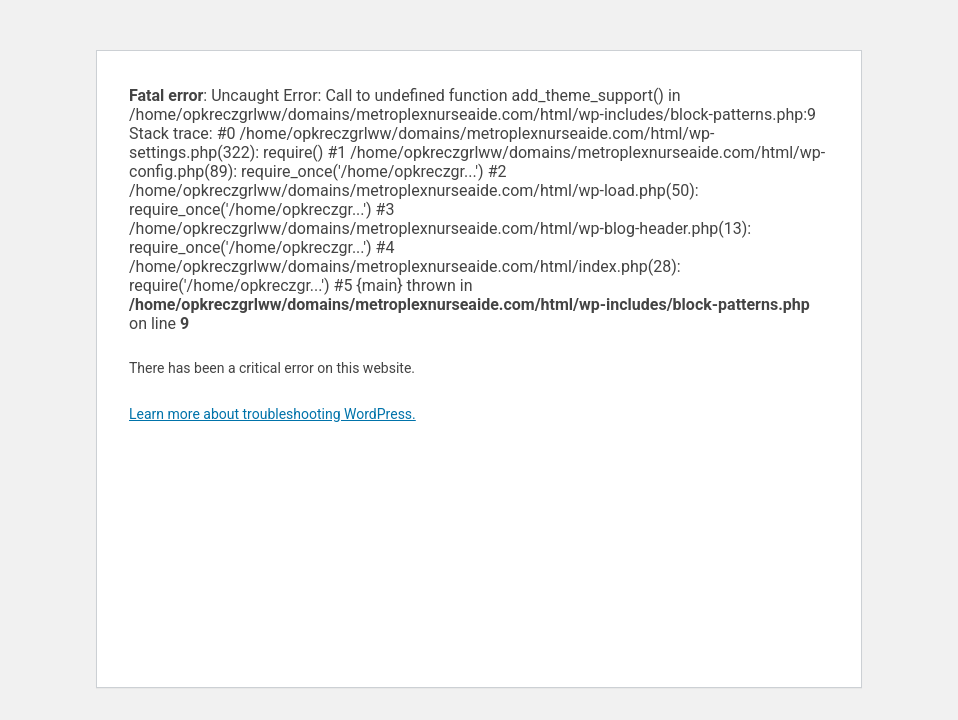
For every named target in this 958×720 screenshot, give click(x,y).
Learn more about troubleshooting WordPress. (272, 414)
